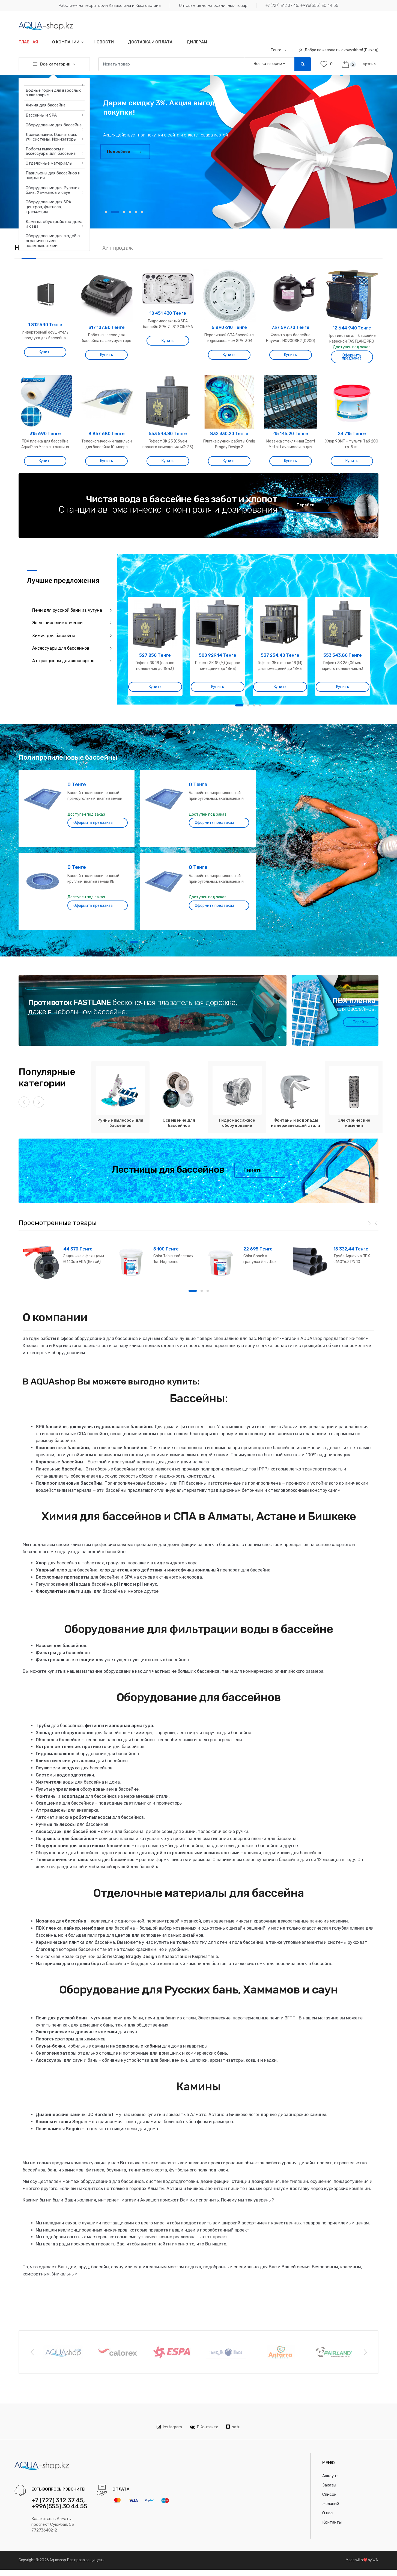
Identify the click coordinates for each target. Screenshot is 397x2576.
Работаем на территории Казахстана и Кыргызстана (110, 5)
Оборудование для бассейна (54, 125)
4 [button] (130, 212)
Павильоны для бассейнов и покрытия (53, 175)
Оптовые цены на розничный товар (213, 5)
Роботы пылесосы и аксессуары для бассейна (51, 151)
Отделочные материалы (49, 163)
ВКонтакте (204, 2427)
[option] (155, 646)
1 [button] (106, 212)
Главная (28, 42)
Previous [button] (32, 2352)
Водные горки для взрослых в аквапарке (53, 93)
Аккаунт (330, 2476)
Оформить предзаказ (352, 357)
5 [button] (136, 212)
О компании (65, 42)
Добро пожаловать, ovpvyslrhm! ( (332, 50)
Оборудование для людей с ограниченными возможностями (53, 240)
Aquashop (57, 2561)
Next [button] (365, 2352)
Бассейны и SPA (41, 115)
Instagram (169, 2427)
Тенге (276, 50)
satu (233, 2427)
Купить (45, 352)
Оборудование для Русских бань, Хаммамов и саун (53, 190)
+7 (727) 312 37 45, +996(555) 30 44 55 (301, 5)
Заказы (329, 2485)
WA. (375, 2561)
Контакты (332, 2523)
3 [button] (124, 212)
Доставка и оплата (150, 42)
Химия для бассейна (46, 105)
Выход (371, 50)
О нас (327, 2513)
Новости (104, 42)
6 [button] (142, 212)
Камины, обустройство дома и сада (54, 224)
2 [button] (115, 212)
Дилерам (197, 42)
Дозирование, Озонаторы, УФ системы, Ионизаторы (51, 137)
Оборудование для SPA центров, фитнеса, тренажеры (48, 207)
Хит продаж (117, 248)
